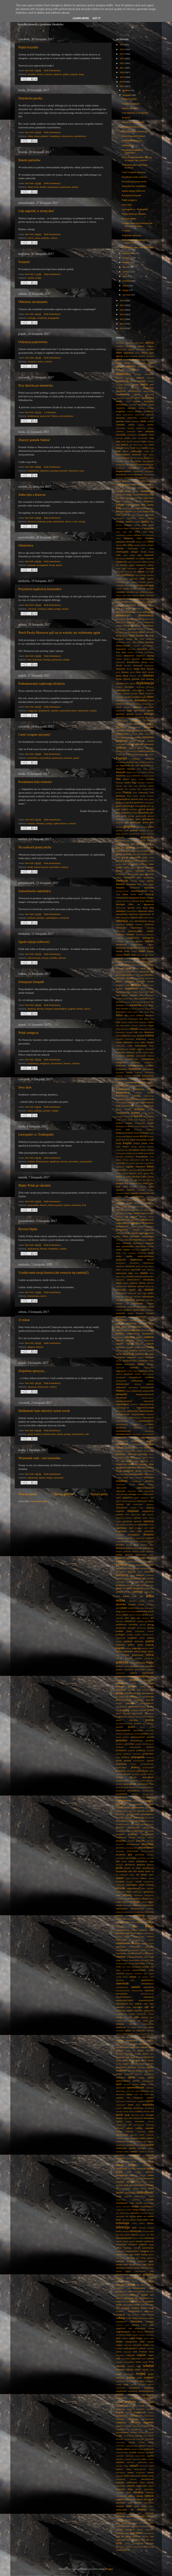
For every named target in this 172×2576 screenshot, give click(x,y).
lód (152, 1193)
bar (152, 451)
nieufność (137, 1427)
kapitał (142, 989)
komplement (135, 1062)
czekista (134, 582)
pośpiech (128, 1693)
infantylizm (120, 924)
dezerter (151, 629)
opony (118, 1521)
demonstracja (34, 958)
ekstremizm (149, 727)
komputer (150, 1065)
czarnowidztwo (122, 579)
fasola (151, 769)
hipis (139, 877)
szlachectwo (67, 136)
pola (117, 1655)
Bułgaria (128, 525)
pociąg (151, 1624)
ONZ (127, 1514)
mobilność (131, 1307)
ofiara (145, 1494)
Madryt (131, 1213)
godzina (142, 830)
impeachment (132, 911)
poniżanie (150, 1669)
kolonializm (141, 1045)
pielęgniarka (138, 1588)
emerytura (148, 737)
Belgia (146, 458)
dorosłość (136, 659)
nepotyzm (143, 1370)
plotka (145, 1614)
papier (151, 1555)
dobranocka (120, 642)
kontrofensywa (122, 1096)
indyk (131, 921)
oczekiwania (136, 1481)
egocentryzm (139, 710)
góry (133, 844)
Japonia (135, 958)
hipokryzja (33, 1477)
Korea (124, 1105)
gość (128, 841)
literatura (40, 823)
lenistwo (132, 1173)
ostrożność (120, 1535)
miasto (144, 1273)
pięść (134, 1596)
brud (118, 514)
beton (127, 461)
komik (145, 1052)
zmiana (65, 608)
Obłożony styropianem (32, 302)
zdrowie (62, 958)
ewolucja (41, 608)
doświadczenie (133, 662)
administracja (121, 349)
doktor (151, 649)
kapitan (151, 989)
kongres (133, 1079)
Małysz (126, 1223)
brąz (134, 511)
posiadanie (121, 1689)
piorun (151, 1601)
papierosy (120, 1557)
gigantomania (141, 816)
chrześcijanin (122, 551)
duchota (151, 672)
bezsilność (138, 474)
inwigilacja (132, 947)
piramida (132, 1604)
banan (138, 448)
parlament (121, 1564)
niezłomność (122, 1444)
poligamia (129, 1658)
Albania (127, 363)
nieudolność (44, 710)
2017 (122, 86)
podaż (129, 1631)
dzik (128, 704)
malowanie (130, 1220)
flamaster (141, 783)
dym (143, 679)
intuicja (151, 944)
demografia (148, 612)
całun (118, 532)
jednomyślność (147, 961)
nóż (122, 1461)
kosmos (135, 1112)
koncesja (139, 1072)
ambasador (135, 370)
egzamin (129, 714)
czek (127, 582)
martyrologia (148, 1236)
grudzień (127, 854)
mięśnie (126, 1283)
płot (152, 1618)
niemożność (137, 1391)
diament (125, 636)
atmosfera (135, 421)
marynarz (128, 1240)
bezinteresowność (146, 464)
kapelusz (119, 989)
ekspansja (120, 724)
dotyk (151, 662)
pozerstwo (133, 1706)
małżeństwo (136, 1223)
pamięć (146, 1548)
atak (152, 418)
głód (151, 822)
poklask (119, 1651)
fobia (130, 786)
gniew (151, 826)
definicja (141, 602)
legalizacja (120, 1167)
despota (31, 823)
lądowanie (139, 1163)
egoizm (150, 710)
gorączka (150, 834)
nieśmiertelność (146, 1421)
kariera (125, 999)
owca (118, 1541)
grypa (118, 857)
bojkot (129, 505)
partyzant (150, 1565)
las (147, 1159)
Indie (140, 917)
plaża (125, 1614)
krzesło (151, 1136)
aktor (119, 359)
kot (144, 1116)
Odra (140, 1491)
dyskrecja (150, 687)
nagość (130, 1343)
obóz (139, 1467)
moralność (141, 1316)
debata (119, 598)
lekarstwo (140, 1166)
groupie (140, 851)
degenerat (149, 602)
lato (123, 1163)
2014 (122, 309)
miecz (123, 1276)
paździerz (119, 1578)
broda (146, 511)
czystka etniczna (137, 588)
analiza (133, 381)
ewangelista (120, 762)
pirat (118, 1608)
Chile (144, 542)
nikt (136, 1447)
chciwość (130, 541)
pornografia (149, 1680)
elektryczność (122, 733)
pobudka (140, 1621)
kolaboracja (33, 416)
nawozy (150, 1364)
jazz (133, 961)
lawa (127, 1163)
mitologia (128, 1296)
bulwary (119, 525)
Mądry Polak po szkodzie (34, 1185)
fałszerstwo (145, 765)
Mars (118, 1236)
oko (128, 1504)
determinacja (148, 625)
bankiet (126, 451)
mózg (151, 1323)
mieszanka (120, 1280)
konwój (138, 1102)
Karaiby (142, 995)
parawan (138, 1561)
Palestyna (120, 1548)
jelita (152, 965)
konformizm (148, 1075)
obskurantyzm (148, 1471)
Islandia (150, 951)
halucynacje (143, 864)
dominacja (139, 652)
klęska (151, 1025)
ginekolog (130, 819)
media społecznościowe (140, 1256)
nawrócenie (120, 1367)
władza (93, 710)
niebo (144, 1374)
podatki (119, 1631)
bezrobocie (121, 474)
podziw (131, 1645)
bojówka (136, 505)
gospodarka (33, 1205)
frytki (129, 796)
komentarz (120, 1052)
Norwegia (132, 1454)
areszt (151, 404)
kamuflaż (141, 981)
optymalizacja (131, 1524)
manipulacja (122, 1229)
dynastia (120, 683)
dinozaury (140, 635)
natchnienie (143, 1360)
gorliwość (120, 837)
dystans (119, 693)
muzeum (127, 1330)
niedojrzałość (137, 1380)
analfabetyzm (122, 381)
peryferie (149, 1581)
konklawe (119, 1082)
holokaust (149, 887)
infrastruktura (136, 928)
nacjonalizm (53, 187)
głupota (31, 1347)
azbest (134, 438)
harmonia (150, 867)
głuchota (119, 827)
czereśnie (150, 582)
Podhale (151, 1631)
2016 (122, 300)
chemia (138, 542)
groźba (146, 851)
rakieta (75, 187)
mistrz (151, 1293)
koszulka (119, 1116)
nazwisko (134, 1367)
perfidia (150, 1578)
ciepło (142, 558)
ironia (126, 951)
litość (145, 1183)
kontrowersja (149, 1096)
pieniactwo (128, 1592)
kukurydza (120, 1150)
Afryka (144, 352)
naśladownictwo (129, 1360)
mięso (119, 1283)
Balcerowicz (138, 445)
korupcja (139, 1109)
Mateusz (150, 1246)
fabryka (142, 762)
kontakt (138, 1093)
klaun (136, 1022)
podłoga (130, 1634)
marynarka (120, 1240)
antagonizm (148, 387)
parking (151, 1561)
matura (126, 1249)
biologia (119, 491)
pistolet (131, 1608)
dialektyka (150, 632)
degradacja (120, 605)
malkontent (121, 1219)
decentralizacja (129, 598)
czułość (119, 589)
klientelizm (125, 1029)
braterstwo (150, 508)
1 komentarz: (50, 412)
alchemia (135, 363)
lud (126, 1196)
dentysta (130, 619)
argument (132, 408)
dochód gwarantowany (144, 646)
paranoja (54, 470)
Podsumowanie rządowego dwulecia (41, 683)
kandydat (135, 984)
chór (143, 548)
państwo (129, 1554)
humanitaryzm (122, 897)
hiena (142, 874)
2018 (122, 81)
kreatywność (140, 1123)
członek (135, 585)
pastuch (143, 1568)
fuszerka (134, 799)
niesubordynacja (135, 1418)
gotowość (142, 841)
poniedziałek (140, 1669)
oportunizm (127, 1521)
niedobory (149, 1377)
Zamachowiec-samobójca (34, 891)
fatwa (134, 772)
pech (132, 1578)
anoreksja (134, 388)
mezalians (126, 1270)
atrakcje (150, 421)
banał (133, 448)
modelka (119, 1310)
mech (124, 1253)
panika (60, 1434)
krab (136, 1120)
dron (143, 668)
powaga (150, 1696)
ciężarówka (137, 562)
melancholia (120, 1263)
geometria (134, 813)
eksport (150, 723)
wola (74, 521)
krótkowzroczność (124, 1132)
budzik (137, 522)
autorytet (149, 431)
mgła (130, 1273)
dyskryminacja (123, 690)
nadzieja (130, 1340)
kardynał (150, 995)
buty (137, 528)
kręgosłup (144, 1126)
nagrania (139, 1344)
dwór (140, 676)
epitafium (132, 748)
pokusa (151, 1651)
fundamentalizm (123, 799)
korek (131, 1105)
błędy (151, 498)
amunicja (140, 378)
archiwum (132, 405)
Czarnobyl (150, 575)
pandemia (127, 1551)
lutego (126, 290)
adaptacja (150, 346)
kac (152, 971)
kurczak (135, 1153)
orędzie (151, 1524)
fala (132, 765)
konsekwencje (137, 1086)
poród (133, 1683)
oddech (141, 1484)
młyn (152, 1300)
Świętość (24, 262)
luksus (130, 1200)
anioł (151, 384)
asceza (118, 415)
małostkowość (147, 1219)
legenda (129, 1166)
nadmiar (149, 1337)
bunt (144, 525)
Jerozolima (120, 968)
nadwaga (120, 1340)
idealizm (150, 901)
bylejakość (149, 528)
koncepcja (120, 1072)
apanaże (137, 394)
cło (117, 565)
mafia (137, 1213)
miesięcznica (148, 1276)
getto (118, 816)
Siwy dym (25, 1087)
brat (29, 659)
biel (145, 484)
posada (143, 1686)
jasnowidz (127, 961)
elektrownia (149, 730)
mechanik (132, 1253)
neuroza (119, 1374)
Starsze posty (99, 1494)
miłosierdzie (121, 1290)
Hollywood (134, 887)
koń (144, 1102)
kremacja (120, 1126)
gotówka (150, 841)
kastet (151, 999)
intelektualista (133, 938)
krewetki (136, 1126)
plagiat (123, 1611)
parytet (119, 1568)
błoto (118, 501)
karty (136, 998)
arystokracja (148, 411)
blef (124, 495)
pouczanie (142, 1697)
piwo (137, 1608)
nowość (145, 1457)
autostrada (121, 434)
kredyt (151, 1123)
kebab (135, 1012)
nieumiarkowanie (123, 1431)
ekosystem (120, 717)
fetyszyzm (144, 776)
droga (136, 668)
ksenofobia (33, 758)
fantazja (131, 768)
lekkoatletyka (134, 1170)
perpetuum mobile (124, 1582)
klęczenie (143, 1025)
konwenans (139, 1099)
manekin (150, 1226)
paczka (129, 1545)
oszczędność (133, 1534)
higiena (119, 877)
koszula (151, 1113)
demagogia (149, 608)
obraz (144, 1467)
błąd (146, 498)
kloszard (129, 1032)
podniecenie (120, 1638)
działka (143, 697)
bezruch (130, 475)
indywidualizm (140, 921)
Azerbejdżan (143, 438)
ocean (125, 1477)
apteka (119, 401)
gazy (118, 809)
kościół (138, 1116)
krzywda (125, 1140)
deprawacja (120, 622)
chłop (30, 136)
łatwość (131, 1206)
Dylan (119, 679)
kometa (138, 1052)
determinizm (121, 629)
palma (135, 1548)
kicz (127, 1015)
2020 (122, 72)
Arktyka (141, 408)
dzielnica (130, 700)
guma (118, 861)
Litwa (151, 1183)
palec (152, 1545)
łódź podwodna (127, 1210)
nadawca (119, 1337)
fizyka (127, 782)
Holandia (120, 887)
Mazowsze (136, 1250)
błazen (140, 498)
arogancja (120, 411)
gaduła (151, 799)
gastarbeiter (139, 802)
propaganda (53, 318)
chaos (139, 538)
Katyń (151, 1005)
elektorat (139, 730)
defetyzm (120, 602)
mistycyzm (120, 1296)
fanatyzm (120, 768)
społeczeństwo (60, 823)
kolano (119, 1042)
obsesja (138, 1471)
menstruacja (148, 1263)
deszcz (40, 74)
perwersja (138, 1582)
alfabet (151, 363)
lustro (143, 1199)
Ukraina (75, 1063)
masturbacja (138, 1243)
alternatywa (141, 366)
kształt (144, 1143)
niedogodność (121, 1381)
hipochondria (149, 877)
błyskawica (128, 501)
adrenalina (140, 349)
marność (134, 1233)
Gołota (143, 834)
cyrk (152, 571)
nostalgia (143, 1454)
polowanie (141, 1662)
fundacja (150, 796)
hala (135, 864)
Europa (46, 659)
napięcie (133, 1350)
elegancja (130, 730)
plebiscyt (132, 1615)
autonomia (120, 431)
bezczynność (148, 461)
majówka (142, 1216)
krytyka (136, 1136)
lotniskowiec (144, 1193)
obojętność (121, 1467)
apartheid (129, 398)
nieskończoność (123, 1414)
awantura (119, 438)
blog (152, 494)
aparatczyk (150, 394)
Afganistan (128, 352)
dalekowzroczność (147, 592)
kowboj (150, 1116)
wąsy (81, 470)
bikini (128, 488)
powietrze (139, 1700)
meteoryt (144, 1266)
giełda (124, 816)
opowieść (138, 1521)
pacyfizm (120, 1544)
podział (149, 1641)
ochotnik (138, 1478)
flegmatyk (150, 783)
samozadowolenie (68, 710)
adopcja (131, 349)
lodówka (143, 1187)
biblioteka (144, 481)
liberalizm (136, 1176)
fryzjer (135, 796)
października (129, 253)
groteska (133, 851)
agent (151, 353)
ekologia (32, 318)
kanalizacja (120, 985)
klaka (146, 1019)
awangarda (142, 434)
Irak (147, 948)
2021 (122, 67)
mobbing (150, 1303)
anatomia (150, 381)
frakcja (118, 793)
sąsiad (76, 758)
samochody (58, 521)
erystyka (126, 751)
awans (151, 434)
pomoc (142, 1666)
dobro (141, 642)
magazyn (144, 1213)
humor (143, 897)
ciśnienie (150, 562)
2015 (122, 305)
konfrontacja (121, 1079)
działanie (136, 697)
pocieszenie (121, 1628)
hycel (129, 901)
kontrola (136, 1095)
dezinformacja (121, 632)
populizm (142, 1676)
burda (151, 525)
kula (126, 1150)
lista (152, 1180)
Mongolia (139, 1313)
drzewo (125, 672)
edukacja (137, 707)
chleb (124, 545)
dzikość (133, 704)
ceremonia (150, 535)
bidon (151, 481)
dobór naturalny (147, 639)
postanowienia (148, 1690)
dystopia (126, 693)
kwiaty (118, 1160)
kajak (142, 975)
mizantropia (33, 1296)
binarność (149, 488)
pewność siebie (139, 1585)
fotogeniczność (148, 789)
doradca (127, 659)
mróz (123, 1326)
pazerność (140, 1575)
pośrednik (137, 1693)
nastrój (118, 1361)
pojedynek (145, 1648)
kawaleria (132, 1009)
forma (151, 786)
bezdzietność (132, 464)
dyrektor (119, 687)
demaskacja (121, 612)
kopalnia (150, 1102)
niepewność (149, 1401)
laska (152, 1160)
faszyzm (121, 772)
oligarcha (120, 1511)
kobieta (37, 1434)
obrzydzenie (128, 1471)
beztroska (119, 478)
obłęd (151, 1464)
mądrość (145, 1249)
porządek (132, 1686)
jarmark (144, 958)
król (128, 1129)
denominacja (121, 619)
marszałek (135, 1236)
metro (118, 1269)
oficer (151, 1494)
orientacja (139, 1528)
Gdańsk (124, 809)
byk (141, 528)
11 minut (24, 1320)
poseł (151, 1686)
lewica (119, 1176)
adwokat (150, 349)
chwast (151, 552)
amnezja (119, 378)
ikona (139, 908)
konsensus (150, 1086)
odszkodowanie (122, 1494)
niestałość (150, 1414)
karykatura (143, 998)
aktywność (145, 360)
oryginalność (121, 1531)
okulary (133, 1508)
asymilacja (143, 418)
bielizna (151, 484)
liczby (126, 1180)
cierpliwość (121, 561)
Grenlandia (121, 851)
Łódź (118, 1210)
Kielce (132, 1015)
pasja (49, 521)
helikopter (140, 871)
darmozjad (150, 595)
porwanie (120, 1686)
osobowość (149, 1531)
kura (129, 1153)
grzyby (145, 857)
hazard (119, 870)
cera (143, 535)
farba (139, 769)
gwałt (30, 1434)
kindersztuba (133, 1019)
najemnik (129, 1347)
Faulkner (143, 772)
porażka (134, 1679)
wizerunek (58, 1477)
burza (126, 528)
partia (37, 238)
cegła (125, 532)
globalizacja (148, 819)
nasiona (140, 1357)
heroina (130, 874)
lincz (140, 1180)
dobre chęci (131, 642)
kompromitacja (135, 1065)
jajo (146, 955)
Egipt (129, 710)
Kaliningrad (139, 978)
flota (125, 786)
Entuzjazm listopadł (31, 982)
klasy (118, 1022)
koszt (144, 1113)
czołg (151, 585)
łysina (145, 1210)
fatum (128, 772)
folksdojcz (143, 786)
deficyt (127, 602)
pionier (142, 1601)
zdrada (66, 659)
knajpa (133, 1036)
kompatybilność (132, 1059)
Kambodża (150, 978)
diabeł (142, 632)
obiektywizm (121, 1464)
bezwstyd (128, 477)
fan (152, 765)
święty (38, 277)
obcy (152, 1461)
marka (127, 1233)
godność (45, 136)
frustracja (120, 796)
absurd (141, 346)
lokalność (141, 1190)
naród (137, 1354)
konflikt (53, 958)
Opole (151, 1518)
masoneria (126, 1243)
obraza (151, 1467)
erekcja (140, 748)
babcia (123, 441)
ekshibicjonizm (122, 721)
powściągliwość (147, 1703)
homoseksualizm (139, 891)
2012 (122, 319)
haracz (132, 867)
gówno (140, 843)
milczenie (132, 1286)
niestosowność (121, 1418)
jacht (139, 955)
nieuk (151, 1427)
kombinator (149, 1049)
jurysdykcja (120, 972)
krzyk (118, 1140)
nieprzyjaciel (121, 1411)
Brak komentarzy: (52, 70)
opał (144, 1514)
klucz (141, 1032)
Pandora (135, 1551)
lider (131, 1180)
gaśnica (119, 806)
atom (143, 421)
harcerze (140, 867)
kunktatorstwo (121, 1153)
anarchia (141, 381)
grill (128, 851)
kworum (125, 1160)
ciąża (139, 555)
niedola (151, 1381)
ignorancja (149, 904)
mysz (143, 1330)
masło (118, 1243)
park (144, 1561)
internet (39, 1347)
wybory (54, 238)
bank (118, 451)
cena (151, 531)
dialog (118, 635)
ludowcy (150, 1196)
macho (118, 1213)
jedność (127, 965)
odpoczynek (121, 1488)
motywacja (131, 1323)
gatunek (126, 806)
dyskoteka (140, 687)
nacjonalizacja (133, 1333)
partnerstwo (140, 1565)
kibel (152, 1012)
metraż (151, 1266)
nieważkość (149, 1431)
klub (136, 1032)
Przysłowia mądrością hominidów (40, 589)
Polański (125, 1655)
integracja (120, 938)
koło (126, 1049)
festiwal (136, 775)
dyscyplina (129, 687)
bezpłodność (138, 471)
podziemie (120, 1645)
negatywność (149, 1367)
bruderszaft (126, 515)
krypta (151, 1133)
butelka (132, 528)
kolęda (130, 1046)
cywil (118, 575)
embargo (137, 737)
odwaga (132, 1494)
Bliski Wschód (133, 494)
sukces (68, 521)
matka (119, 1249)
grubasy (119, 854)
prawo (41, 361)
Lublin (118, 1196)
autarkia (141, 425)
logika (151, 1186)
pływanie (119, 1621)
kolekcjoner (120, 1046)
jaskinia (119, 961)
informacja (149, 924)
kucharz (134, 1147)
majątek (133, 1216)
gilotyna (151, 816)
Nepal (135, 1371)
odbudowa (149, 1481)
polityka (45, 238)
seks (87, 1434)
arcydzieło (142, 404)
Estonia (119, 754)
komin (151, 1052)
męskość (150, 1270)
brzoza (141, 518)
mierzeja (138, 1276)
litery (140, 1183)
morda (151, 1317)
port (140, 1683)
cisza (144, 561)
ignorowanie (121, 908)
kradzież (142, 1120)
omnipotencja (148, 1511)
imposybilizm (122, 914)
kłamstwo (149, 1032)
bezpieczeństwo (123, 471)
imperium (142, 911)
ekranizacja (130, 717)
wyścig (81, 521)
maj (126, 1216)
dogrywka (131, 649)
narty (151, 1354)
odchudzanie (121, 1484)
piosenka (121, 1604)
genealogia (133, 809)
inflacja (129, 924)
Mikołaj (142, 1283)
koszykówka (128, 1116)
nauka (140, 1364)
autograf (131, 428)
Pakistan (144, 1545)
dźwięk (151, 704)
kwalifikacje (129, 1157)
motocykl (120, 1323)
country (150, 565)
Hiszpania (131, 884)
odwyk (139, 1494)
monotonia (121, 1316)
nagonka (119, 1343)
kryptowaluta (121, 1136)
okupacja (150, 1507)
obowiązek (131, 1467)
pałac (140, 1548)
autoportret (131, 431)
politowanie (149, 1658)
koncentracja (148, 1069)
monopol (150, 1313)
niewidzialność (148, 1434)
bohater (31, 1161)
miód (144, 1293)
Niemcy (55, 416)
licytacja (119, 1180)
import (151, 911)
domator (130, 652)
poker (151, 1648)
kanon (151, 985)
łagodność (120, 1203)
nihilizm (150, 1444)
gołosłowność (134, 834)
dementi (139, 612)
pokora (137, 1651)
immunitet (121, 911)
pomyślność (128, 1669)
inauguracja (125, 917)
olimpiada (133, 1511)
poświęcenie (148, 1693)
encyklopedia (121, 744)
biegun (133, 484)
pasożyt (136, 1568)
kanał (127, 985)
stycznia (127, 294)
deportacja (150, 619)
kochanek (119, 1039)
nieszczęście (121, 1421)
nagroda (150, 1343)
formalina (119, 789)
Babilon (130, 441)
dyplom (132, 683)
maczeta (124, 1213)
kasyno (127, 1002)
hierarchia (149, 874)
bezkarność (120, 468)
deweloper (132, 629)
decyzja (139, 598)
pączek (126, 1578)
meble (118, 1253)
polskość (120, 1666)
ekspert (129, 724)
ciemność (130, 558)
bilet (134, 488)
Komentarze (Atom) (39, 1501)
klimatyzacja (143, 1029)
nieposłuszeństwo (122, 1408)
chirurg (118, 545)
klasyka (124, 1022)
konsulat (150, 1089)
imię (151, 907)
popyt (151, 1676)
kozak (118, 1120)
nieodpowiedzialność (145, 1394)
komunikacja (121, 1069)
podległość (120, 1634)
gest (152, 812)
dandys (118, 595)
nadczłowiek (129, 1337)
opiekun (137, 1518)
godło (126, 830)
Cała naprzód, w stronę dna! (36, 211)
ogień (118, 1497)
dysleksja (150, 690)
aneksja (127, 385)
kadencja (126, 974)
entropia (139, 744)
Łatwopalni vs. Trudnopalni (36, 1134)
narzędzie (131, 1357)
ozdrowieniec (133, 1541)
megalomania (136, 1259)
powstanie (74, 1161)
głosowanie (135, 822)
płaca (127, 1618)
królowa (150, 1129)
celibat (137, 531)
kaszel (133, 1002)
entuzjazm (149, 744)
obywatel (138, 1474)
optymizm (142, 1524)
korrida (118, 1109)
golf (152, 830)
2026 (122, 44)
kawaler (124, 1008)
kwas (152, 1157)
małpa (50, 608)
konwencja (148, 1099)
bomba (150, 504)
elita (141, 733)
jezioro (136, 968)
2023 (122, 58)
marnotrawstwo (146, 1233)
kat (152, 1002)
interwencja (137, 944)
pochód (142, 1624)
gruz (138, 854)
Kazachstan (149, 1009)
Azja (151, 438)
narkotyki (128, 1353)
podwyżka (139, 1641)
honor (125, 894)
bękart (118, 481)
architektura (33, 470)
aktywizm (136, 359)
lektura (118, 1173)
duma (36, 136)
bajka (118, 445)
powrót (118, 1703)
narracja (144, 1354)
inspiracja (120, 934)
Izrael (126, 954)
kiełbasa (140, 1015)
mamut (134, 1226)
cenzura (137, 535)
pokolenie (128, 1651)
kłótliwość (126, 1035)
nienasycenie (148, 1391)
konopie (151, 1082)
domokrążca (149, 652)
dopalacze (140, 655)
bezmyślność (134, 468)
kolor (151, 1045)
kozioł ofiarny (127, 1120)
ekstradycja (121, 727)
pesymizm (121, 1585)
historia (40, 1008)
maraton (136, 1229)
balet (146, 445)
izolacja (119, 955)
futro (141, 799)
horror (133, 894)
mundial (137, 1326)
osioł (139, 1531)
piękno (66, 74)
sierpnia (127, 262)
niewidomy (136, 1434)
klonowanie (120, 1032)
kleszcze (135, 1025)
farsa (145, 769)
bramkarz (137, 508)
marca (126, 285)
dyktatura (44, 470)
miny (139, 1293)
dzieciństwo (121, 700)
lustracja (136, 1200)
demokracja (122, 615)
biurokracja (147, 491)
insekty (150, 931)
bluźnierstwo (131, 498)
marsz (125, 1236)
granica (130, 847)
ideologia (120, 904)
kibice (119, 1015)
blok (117, 498)
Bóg (118, 508)
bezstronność (149, 475)
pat (117, 1572)
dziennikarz (141, 700)
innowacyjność (55, 1205)
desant (139, 622)
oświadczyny (130, 1538)
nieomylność (121, 1398)
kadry (133, 975)
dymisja (150, 679)
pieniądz (138, 1591)
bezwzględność (141, 478)
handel (43, 187)
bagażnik (137, 441)
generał (142, 809)
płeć (138, 1618)
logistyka (120, 1190)
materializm (140, 1246)
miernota (130, 1276)
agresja (119, 356)
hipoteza (134, 881)
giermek (131, 816)
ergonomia (150, 748)
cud (124, 568)
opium (145, 1518)
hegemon (129, 871)
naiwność (120, 1347)
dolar (118, 652)
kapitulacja (120, 992)
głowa (145, 822)
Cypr (147, 572)
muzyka (135, 1330)
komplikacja (149, 1062)
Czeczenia (120, 582)
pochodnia (133, 1624)
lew (152, 1173)
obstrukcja (120, 1474)
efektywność (149, 707)
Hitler (139, 884)
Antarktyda (121, 391)
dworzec (133, 676)
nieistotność (133, 1387)
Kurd (140, 1153)
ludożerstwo (121, 1200)
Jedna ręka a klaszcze (32, 494)
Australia (120, 424)
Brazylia (128, 511)
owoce (124, 1541)
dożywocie (137, 665)
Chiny (150, 541)
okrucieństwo (121, 1507)
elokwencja (149, 734)
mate (118, 1246)
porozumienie (122, 1683)
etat (123, 754)
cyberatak (119, 572)
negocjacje (121, 1370)
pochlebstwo (121, 1624)
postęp (57, 608)
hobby (145, 884)
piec (124, 1588)
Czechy (150, 578)
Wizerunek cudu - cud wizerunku (39, 1458)
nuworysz (144, 1461)
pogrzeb (136, 1648)
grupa (134, 854)
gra (147, 844)
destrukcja (128, 625)
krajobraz (150, 1120)
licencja (150, 1176)
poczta (151, 1627)
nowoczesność (135, 1457)
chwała (143, 552)
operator (129, 1518)
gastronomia (149, 803)
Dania (142, 595)
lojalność (131, 1190)
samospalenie (86, 1161)
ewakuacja (149, 758)
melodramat (134, 1263)
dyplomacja (33, 1063)
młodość (130, 1299)
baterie (118, 458)
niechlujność (121, 1377)
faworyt (151, 772)
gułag (152, 857)
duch (144, 672)
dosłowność (120, 662)
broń (36, 187)
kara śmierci (122, 995)
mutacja (119, 1330)
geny (118, 812)
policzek (119, 1658)
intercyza (129, 941)
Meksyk (150, 1259)
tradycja (64, 867)
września (127, 257)
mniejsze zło (122, 1303)
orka (146, 1528)
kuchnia (142, 1147)
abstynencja (131, 346)
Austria (131, 424)
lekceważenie (121, 1170)
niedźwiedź (121, 1387)
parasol (130, 1561)
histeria (150, 880)
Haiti (124, 864)
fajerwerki (125, 765)
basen (151, 455)
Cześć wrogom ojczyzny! (34, 734)
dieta (132, 635)
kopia (118, 1106)
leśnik (140, 1173)
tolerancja (76, 1205)
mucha (130, 1327)
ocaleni (118, 1478)
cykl (134, 572)
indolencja (122, 920)
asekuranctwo (128, 415)
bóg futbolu (125, 508)
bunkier (137, 525)
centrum (129, 535)
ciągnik (132, 555)
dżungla (127, 707)
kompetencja (148, 1059)
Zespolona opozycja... (32, 1371)
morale (131, 1317)
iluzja (145, 907)
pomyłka (149, 1666)
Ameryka (123, 374)
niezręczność (137, 1444)
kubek (118, 1147)
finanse (133, 779)
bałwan (127, 448)
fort (126, 789)
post (139, 1690)
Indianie (134, 917)
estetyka (48, 74)
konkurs (142, 1082)
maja (125, 276)
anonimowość (121, 388)
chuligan (134, 552)
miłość (132, 1289)
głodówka (120, 822)
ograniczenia (127, 1501)
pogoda (73, 74)
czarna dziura (140, 575)
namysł (125, 1350)
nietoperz (136, 1424)
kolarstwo (128, 1042)
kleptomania (125, 1025)
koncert (129, 1072)
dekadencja (131, 605)
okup (141, 1508)
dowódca (127, 665)
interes (139, 941)
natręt (151, 1361)
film (118, 779)
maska (151, 1239)
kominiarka (120, 1056)
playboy (119, 1615)
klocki (151, 1029)
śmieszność (83, 710)
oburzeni (128, 1474)
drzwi (132, 672)
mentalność (120, 1266)
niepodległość (60, 1008)
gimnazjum (120, 819)
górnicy (126, 844)
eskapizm (141, 751)
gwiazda (143, 861)
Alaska (119, 363)
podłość (138, 1634)
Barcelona (136, 454)
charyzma (120, 541)
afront (137, 353)
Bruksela (150, 515)
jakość (151, 955)
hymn (142, 901)
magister (119, 1216)
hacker (118, 864)
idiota (131, 904)
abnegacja (129, 343)
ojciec (151, 1501)
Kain (137, 975)
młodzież (140, 1300)
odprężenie (131, 1491)
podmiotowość (148, 1634)
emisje (132, 741)
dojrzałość (142, 649)
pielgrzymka (149, 1588)
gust (122, 861)
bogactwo (149, 501)
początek (131, 1628)
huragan (150, 897)
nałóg (151, 1347)
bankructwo (136, 451)
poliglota (138, 1658)
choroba (120, 548)
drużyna (150, 669)
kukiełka (150, 1147)
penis (144, 1578)
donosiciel (37, 659)
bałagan (119, 447)
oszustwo (32, 361)
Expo (137, 762)
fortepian (132, 789)
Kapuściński (143, 992)
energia (130, 744)
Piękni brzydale (28, 47)
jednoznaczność (137, 965)
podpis (142, 1638)
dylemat (126, 679)
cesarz (118, 538)
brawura (120, 511)
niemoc (128, 1391)
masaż (144, 1240)
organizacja (121, 1527)
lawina (132, 1163)
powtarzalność (121, 1707)
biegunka (140, 484)
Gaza (137, 806)
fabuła (148, 762)
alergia (143, 363)
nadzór (139, 1340)
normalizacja (149, 1451)
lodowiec (133, 1187)
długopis (129, 639)
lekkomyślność (147, 1170)
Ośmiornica (25, 545)
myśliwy (120, 1333)
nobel (146, 1447)
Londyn (151, 1190)
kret (125, 1126)
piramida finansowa (145, 1604)
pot (117, 1697)
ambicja (150, 369)
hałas (151, 864)
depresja (32, 1008)
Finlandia (150, 779)
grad (152, 844)
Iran (152, 947)
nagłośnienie (149, 1340)
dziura (139, 704)
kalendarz (149, 974)
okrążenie (150, 1504)
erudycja (119, 751)
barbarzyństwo (123, 454)
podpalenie (132, 1638)
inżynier (141, 948)
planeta (133, 1611)
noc (152, 1447)
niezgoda (150, 1441)
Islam (142, 951)
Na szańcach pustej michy (34, 847)
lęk (124, 1177)
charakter (149, 538)
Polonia (132, 1663)
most (152, 1320)
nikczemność (129, 1447)
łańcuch (119, 1206)
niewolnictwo (147, 1437)
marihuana (149, 1229)
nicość (137, 1374)
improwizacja (145, 914)
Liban (128, 1176)
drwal (118, 672)
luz (152, 1200)
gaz (132, 806)
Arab (128, 401)
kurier (145, 1153)
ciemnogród (120, 558)
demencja (131, 612)
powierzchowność (124, 1700)
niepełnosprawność (124, 1401)
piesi (118, 1596)
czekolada (141, 582)
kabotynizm (144, 971)
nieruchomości (147, 1411)
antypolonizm (148, 391)
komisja (130, 1055)
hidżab (136, 874)
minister (149, 1289)
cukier (141, 568)
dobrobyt (149, 642)
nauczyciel (45, 416)
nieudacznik (149, 1424)
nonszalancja (130, 1451)
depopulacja (139, 619)
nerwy (151, 1371)
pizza (142, 1608)
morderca (121, 1319)
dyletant (135, 679)
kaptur (135, 992)
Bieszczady (120, 488)
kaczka (118, 975)
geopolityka (144, 812)
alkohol (131, 366)
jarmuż (151, 958)
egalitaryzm (120, 710)
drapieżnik (120, 669)
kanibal (145, 985)
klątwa (151, 1022)
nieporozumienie (146, 1404)
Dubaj (138, 672)
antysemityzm (122, 394)
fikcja (151, 776)
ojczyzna (120, 1504)
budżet (145, 521)
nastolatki (149, 1357)
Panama (119, 1551)
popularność (131, 1676)
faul (138, 772)
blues (122, 498)
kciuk (130, 1012)
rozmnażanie (78, 1434)
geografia (125, 812)
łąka (142, 1206)
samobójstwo (52, 917)
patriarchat (149, 1571)
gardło (123, 803)
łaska (125, 1206)
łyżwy (151, 1210)
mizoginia (120, 1300)
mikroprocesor (121, 1286)
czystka (126, 588)
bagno (144, 441)
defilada (134, 602)
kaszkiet (140, 1002)
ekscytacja (149, 717)
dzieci (150, 696)
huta (124, 901)
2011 (122, 323)
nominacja (120, 1451)
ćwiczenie (130, 592)
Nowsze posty (27, 1494)
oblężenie (143, 1464)
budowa (129, 521)
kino (141, 1019)
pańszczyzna (141, 1555)
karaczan (133, 995)
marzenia (137, 1239)
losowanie (120, 1193)
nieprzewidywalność (145, 1407)
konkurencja (131, 1082)
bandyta (145, 448)
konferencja (149, 1072)
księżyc (137, 1143)
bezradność (149, 471)
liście (126, 1183)
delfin (128, 608)
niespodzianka (138, 1414)
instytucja (140, 934)
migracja (133, 1283)
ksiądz (151, 1139)
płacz (133, 1618)
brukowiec (141, 515)
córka (118, 568)
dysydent (134, 693)
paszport (150, 1568)
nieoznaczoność (148, 1398)
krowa (118, 1129)
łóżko (136, 1210)
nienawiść (121, 1394)
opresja (123, 1524)
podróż (150, 1637)
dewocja (142, 629)
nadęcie (139, 1337)
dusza (125, 675)
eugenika (144, 754)
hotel (141, 894)
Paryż (125, 1568)
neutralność (128, 1374)
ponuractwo (120, 1673)
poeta (140, 1644)
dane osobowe (133, 595)
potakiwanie (124, 1697)
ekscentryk (139, 717)
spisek (59, 565)
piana (152, 1585)
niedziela (150, 1384)
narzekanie (120, 1357)
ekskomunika (149, 721)
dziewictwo (121, 704)
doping (150, 655)
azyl (118, 441)
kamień (119, 981)
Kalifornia (120, 978)
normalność (121, 1454)
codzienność (140, 565)
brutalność (120, 518)
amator (151, 366)
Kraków (119, 1123)
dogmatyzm (121, 649)
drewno (129, 669)
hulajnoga (149, 894)
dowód (119, 665)
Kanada (150, 981)
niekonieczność (147, 1387)
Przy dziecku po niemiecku (35, 385)
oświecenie (140, 1538)
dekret (151, 605)
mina (140, 1290)
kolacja (151, 1039)
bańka (147, 451)
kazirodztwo (121, 1012)
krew (130, 1126)
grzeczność (135, 857)
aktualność (127, 360)
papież (129, 1557)
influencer (139, 924)
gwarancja (135, 861)
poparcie (133, 1673)
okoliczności (138, 1504)
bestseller (119, 461)
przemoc (41, 917)
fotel (139, 789)
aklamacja (142, 356)
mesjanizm (130, 1266)
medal (151, 1253)
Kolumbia (120, 1049)
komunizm (135, 1068)
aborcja (149, 342)
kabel (136, 972)
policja (150, 1654)
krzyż (132, 1139)
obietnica (133, 1464)
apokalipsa (148, 397)
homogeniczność (122, 891)
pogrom (128, 1648)
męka (144, 1270)
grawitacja (141, 847)
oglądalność (127, 1497)
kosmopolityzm (122, 1113)
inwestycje (121, 947)
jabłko (133, 955)
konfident (119, 1076)
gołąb (118, 834)
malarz (151, 1216)
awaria (127, 438)
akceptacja (133, 356)
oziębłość (143, 1541)
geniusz (150, 809)
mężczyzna (121, 1273)
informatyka (121, 928)
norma (139, 1451)
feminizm (120, 775)
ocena (132, 1478)
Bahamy (151, 441)
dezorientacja (133, 632)
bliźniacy (144, 494)
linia (144, 1180)
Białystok (135, 481)
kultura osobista (147, 1150)
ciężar (129, 562)
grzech (125, 857)
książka (127, 1143)
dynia (127, 683)
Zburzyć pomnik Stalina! (34, 440)
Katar (127, 1005)
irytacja (134, 951)
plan (128, 1611)
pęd (147, 1585)
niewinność (121, 1437)
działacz (128, 697)
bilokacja (140, 488)
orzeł (132, 1531)
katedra (145, 1005)
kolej (142, 1042)
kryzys (144, 1136)
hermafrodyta (121, 874)
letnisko (146, 1173)
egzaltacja (54, 1161)
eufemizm (136, 754)
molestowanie (49, 1434)
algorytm (120, 366)
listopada (127, 95)
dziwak (145, 704)
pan (152, 1548)
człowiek (32, 608)
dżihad (118, 707)
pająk (136, 1544)
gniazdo (144, 827)
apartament (120, 398)
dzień (151, 700)
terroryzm (64, 917)
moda (151, 1306)
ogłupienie (144, 1498)
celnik (144, 532)
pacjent (151, 1541)
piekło (129, 1588)
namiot (118, 1350)
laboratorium (135, 1160)
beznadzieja (149, 468)
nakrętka (137, 1347)
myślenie (150, 1330)
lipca (125, 267)
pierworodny (149, 1592)
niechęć (151, 1374)
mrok (118, 1327)
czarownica (133, 579)
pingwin (132, 1601)
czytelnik (120, 592)
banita (151, 448)
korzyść (151, 1109)
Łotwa (151, 1206)
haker (130, 864)
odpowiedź (120, 1491)
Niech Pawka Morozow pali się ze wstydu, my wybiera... (137, 158)
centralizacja (121, 535)
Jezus (143, 968)
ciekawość (149, 555)
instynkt (130, 934)
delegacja (119, 608)
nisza (141, 1447)
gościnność (121, 840)
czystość (150, 588)
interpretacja (121, 944)
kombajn (140, 1049)
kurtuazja (119, 1157)
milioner (140, 1286)
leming (125, 1173)
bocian (138, 501)
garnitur (130, 802)
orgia (131, 1528)
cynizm (140, 571)
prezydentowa (66, 416)
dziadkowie (149, 693)
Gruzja (144, 854)
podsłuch (128, 1641)
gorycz (132, 837)
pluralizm (119, 1618)
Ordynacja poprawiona (32, 342)
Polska (79, 1008)
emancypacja (127, 737)
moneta (130, 1313)
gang (118, 802)
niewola (133, 1437)
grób (152, 851)
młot (147, 1300)
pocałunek (149, 1621)
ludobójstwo (137, 1196)
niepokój (134, 1404)
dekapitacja (142, 605)
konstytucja (138, 1089)
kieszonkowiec (121, 1019)
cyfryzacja (128, 572)
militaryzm (149, 1286)
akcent (126, 356)
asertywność (139, 415)
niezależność (137, 1441)
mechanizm (141, 1253)
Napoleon (142, 1350)
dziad (141, 693)
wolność (72, 823)
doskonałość (148, 659)
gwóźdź (151, 861)
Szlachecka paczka (30, 98)
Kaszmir (147, 1002)
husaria (118, 901)
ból (132, 508)
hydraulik (135, 901)
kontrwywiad (121, 1099)
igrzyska (131, 907)
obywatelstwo (148, 1474)
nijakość (58, 74)
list (148, 1180)
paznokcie (150, 1575)
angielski (135, 385)
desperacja (149, 622)
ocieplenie (42, 318)
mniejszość (138, 1303)
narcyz (43, 1296)
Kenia (146, 1012)
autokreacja (140, 428)
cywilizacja (127, 575)
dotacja (144, 662)
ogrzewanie (142, 1501)
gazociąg (150, 806)
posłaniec (131, 1690)
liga (135, 1180)
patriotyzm (65, 187)
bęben (151, 478)
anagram (150, 378)
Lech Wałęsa (149, 1163)
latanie (118, 1163)
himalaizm (129, 877)
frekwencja (143, 792)
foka (135, 786)
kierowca (32, 521)
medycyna (121, 1259)
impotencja (133, 914)
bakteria (124, 444)
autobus (150, 424)
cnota (131, 565)
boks (143, 504)
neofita (129, 1371)
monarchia (120, 1313)
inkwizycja (120, 931)
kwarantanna (142, 1156)
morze (31, 238)
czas (142, 578)
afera (119, 352)
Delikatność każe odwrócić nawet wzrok (44, 1411)
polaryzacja (137, 1655)
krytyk (129, 1136)
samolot (54, 710)
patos (140, 1572)
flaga (134, 782)
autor (140, 431)
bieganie (126, 484)
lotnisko (135, 1193)
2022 (122, 63)
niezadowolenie (122, 1441)
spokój (31, 277)
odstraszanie (149, 1491)
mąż (152, 1250)
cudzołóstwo (132, 568)
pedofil (138, 1578)
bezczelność (136, 461)
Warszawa (73, 470)
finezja (140, 779)
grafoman (120, 847)
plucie (151, 1615)
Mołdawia (150, 1310)
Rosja (52, 565)
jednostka (119, 965)
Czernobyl (120, 585)
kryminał (144, 1132)
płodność (145, 1618)
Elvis (118, 737)
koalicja (141, 1035)
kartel (131, 999)
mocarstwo (142, 1306)
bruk (133, 515)
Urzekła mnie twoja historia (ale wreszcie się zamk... (137, 224)
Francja (127, 792)
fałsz (137, 765)
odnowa (151, 1484)
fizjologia (119, 783)
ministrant (132, 1293)
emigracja (32, 710)
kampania (129, 981)
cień (137, 558)
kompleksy (55, 136)
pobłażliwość (130, 1621)
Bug (152, 522)
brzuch (151, 518)
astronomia (132, 418)
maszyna (149, 1243)
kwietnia (127, 280)
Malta (137, 1220)
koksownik (130, 1039)
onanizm (119, 1514)
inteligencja (148, 937)
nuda (129, 1460)
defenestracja (149, 599)
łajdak (129, 1203)
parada (142, 1558)
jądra (138, 961)
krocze (151, 1126)
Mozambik (143, 1323)
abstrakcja (120, 346)
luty (149, 1200)
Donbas (119, 656)
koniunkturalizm (147, 1079)
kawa (118, 1008)
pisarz (124, 1607)
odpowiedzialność (145, 1487)
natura (42, 1477)
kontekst (150, 1093)
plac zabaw (149, 1608)
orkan (151, 1528)
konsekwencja (122, 1086)
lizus (118, 1186)
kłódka (118, 1036)
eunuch (151, 754)
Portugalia (150, 1683)
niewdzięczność (123, 1434)
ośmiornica (120, 1538)
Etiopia (129, 754)
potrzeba (133, 1696)
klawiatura (143, 1022)
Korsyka (128, 1109)
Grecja (151, 847)
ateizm (128, 421)
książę (118, 1143)
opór (118, 1524)
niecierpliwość (135, 1377)
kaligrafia (129, 978)
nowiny (126, 1457)
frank (135, 793)
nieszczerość (148, 1417)
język (151, 968)
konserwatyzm (41, 867)
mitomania (137, 1296)
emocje (45, 958)
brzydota (32, 74)
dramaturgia (149, 665)
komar (132, 1049)
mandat (142, 1226)
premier (47, 1110)
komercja (130, 1052)
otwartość (149, 1538)
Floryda (119, 786)
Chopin (151, 545)
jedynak (146, 965)
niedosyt (137, 1384)
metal (138, 1266)
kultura (67, 1205)
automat (151, 428)
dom (124, 652)
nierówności (133, 1411)
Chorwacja (132, 548)
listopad (49, 1008)
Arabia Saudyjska (144, 401)
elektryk (134, 734)
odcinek (132, 1484)
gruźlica (151, 854)
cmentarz (124, 565)
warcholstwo (80, 136)
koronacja (139, 1106)
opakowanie (135, 1514)
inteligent (119, 941)
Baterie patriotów (29, 160)
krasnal (129, 1123)
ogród (134, 1501)
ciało (118, 555)
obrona (119, 1471)
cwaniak (150, 568)
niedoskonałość (122, 1384)
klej (117, 1025)
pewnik (129, 1585)
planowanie (141, 1611)
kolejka (150, 1042)
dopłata (119, 659)
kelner (141, 1012)
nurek (136, 1461)
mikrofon (150, 1283)
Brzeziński (131, 518)
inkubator (150, 928)
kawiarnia (140, 1009)
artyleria (130, 411)
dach (137, 592)
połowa (127, 1666)
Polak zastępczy (28, 1032)
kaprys (129, 992)
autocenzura (120, 428)
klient (118, 1029)
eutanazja (136, 758)
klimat (133, 1028)
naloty (144, 1347)
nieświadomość (122, 1424)
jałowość (120, 958)
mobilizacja (121, 1306)
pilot (141, 1596)
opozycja (32, 1386)
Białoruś (126, 481)
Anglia (144, 384)
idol (138, 904)
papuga (136, 1558)
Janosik (128, 958)
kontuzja (42, 521)
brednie (139, 511)
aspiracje (150, 414)
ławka (137, 1206)
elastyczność (121, 730)
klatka (130, 1022)
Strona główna (63, 1494)
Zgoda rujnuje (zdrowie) (33, 942)
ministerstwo (121, 1293)
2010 (122, 328)
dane (124, 595)
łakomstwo (138, 1203)
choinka (144, 545)
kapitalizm (131, 988)
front (152, 792)
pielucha (119, 1592)
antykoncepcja (134, 391)
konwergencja (121, 1102)
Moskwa (142, 1320)
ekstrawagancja (135, 727)
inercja (151, 921)
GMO (138, 827)
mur (152, 1327)
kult (130, 1150)
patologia (132, 1571)
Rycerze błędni (27, 1229)
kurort (151, 1153)
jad (143, 955)
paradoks (150, 1558)
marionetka (120, 1233)
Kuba (151, 1143)
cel (130, 531)
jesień (129, 968)
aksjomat (150, 356)
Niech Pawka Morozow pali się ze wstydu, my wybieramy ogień (59, 632)
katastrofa (135, 1005)
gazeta (143, 806)
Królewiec (138, 1129)
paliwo (129, 1548)
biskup (128, 491)
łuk (141, 1210)
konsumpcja (123, 1092)
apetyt (137, 398)
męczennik (135, 1269)
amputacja (129, 378)
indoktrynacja (148, 917)
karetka (119, 999)
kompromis (121, 1065)
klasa (152, 1019)
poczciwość (141, 1628)
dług (147, 636)
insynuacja (150, 934)
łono (146, 1206)
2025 (122, 49)
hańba (126, 867)
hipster (141, 881)
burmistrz (119, 528)
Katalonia (120, 1005)
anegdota (119, 385)
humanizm (134, 897)
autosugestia (131, 435)
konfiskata (128, 1076)
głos (127, 822)
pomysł (119, 1669)
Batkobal (126, 458)
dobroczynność (123, 645)
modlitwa (128, 1310)
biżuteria (119, 495)
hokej (151, 884)
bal (131, 445)
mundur (146, 1327)
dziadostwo (120, 697)
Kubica (126, 1146)
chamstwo (128, 538)
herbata (151, 871)
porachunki (120, 1680)
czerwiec (127, 585)
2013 (122, 314)
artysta (138, 411)
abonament (139, 343)
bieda (30, 867)
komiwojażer (141, 1056)
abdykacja (120, 343)
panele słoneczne (147, 1551)
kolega (136, 1042)
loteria (127, 1193)
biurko (135, 491)
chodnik (137, 545)
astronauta (120, 418)
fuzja (146, 799)
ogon (152, 1498)
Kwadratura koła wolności (35, 782)
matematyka (127, 1246)
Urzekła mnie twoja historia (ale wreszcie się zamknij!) (53, 1272)
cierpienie (149, 558)
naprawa (150, 1350)
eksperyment (139, 724)
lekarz (150, 1166)
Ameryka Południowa (144, 374)
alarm (151, 360)
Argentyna (120, 408)
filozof (126, 779)
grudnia (126, 90)
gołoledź (124, 834)
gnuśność (119, 830)
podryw (119, 1641)
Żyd (84, 1205)
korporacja (149, 1105)
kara (152, 991)
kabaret (129, 971)
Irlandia (119, 951)
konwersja (131, 1102)
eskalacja (133, 751)
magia (151, 1213)
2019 (122, 77)
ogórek (118, 1501)
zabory (87, 1008)
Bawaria (133, 458)
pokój (144, 1651)
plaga (118, 1611)
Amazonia (120, 370)
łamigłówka (149, 1203)
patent (123, 1572)
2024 (122, 54)
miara (136, 1273)
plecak (138, 1615)
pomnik (63, 470)
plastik (151, 1611)
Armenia (150, 408)
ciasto (125, 555)
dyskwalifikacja (138, 690)
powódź (150, 1700)
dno (136, 639)
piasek (119, 1588)
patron (132, 1575)
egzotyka (138, 714)
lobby (125, 1186)
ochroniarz (149, 1477)
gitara (138, 819)
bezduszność (121, 465)
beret (152, 458)
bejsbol (140, 458)
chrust (151, 548)
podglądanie (139, 1631)
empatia (150, 741)
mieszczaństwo (133, 1279)
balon (151, 444)
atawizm (120, 421)
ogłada (136, 1498)
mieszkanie (148, 1279)
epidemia (121, 747)
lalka (143, 1160)
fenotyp (129, 776)
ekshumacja (135, 720)
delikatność (137, 608)
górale (118, 844)
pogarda (150, 1644)
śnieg (81, 74)
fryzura (142, 796)
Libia (143, 1176)
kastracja (120, 1002)
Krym (136, 1133)
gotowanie (134, 841)
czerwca (127, 271)
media (118, 1256)
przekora (68, 758)
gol (148, 830)
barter (30, 187)
